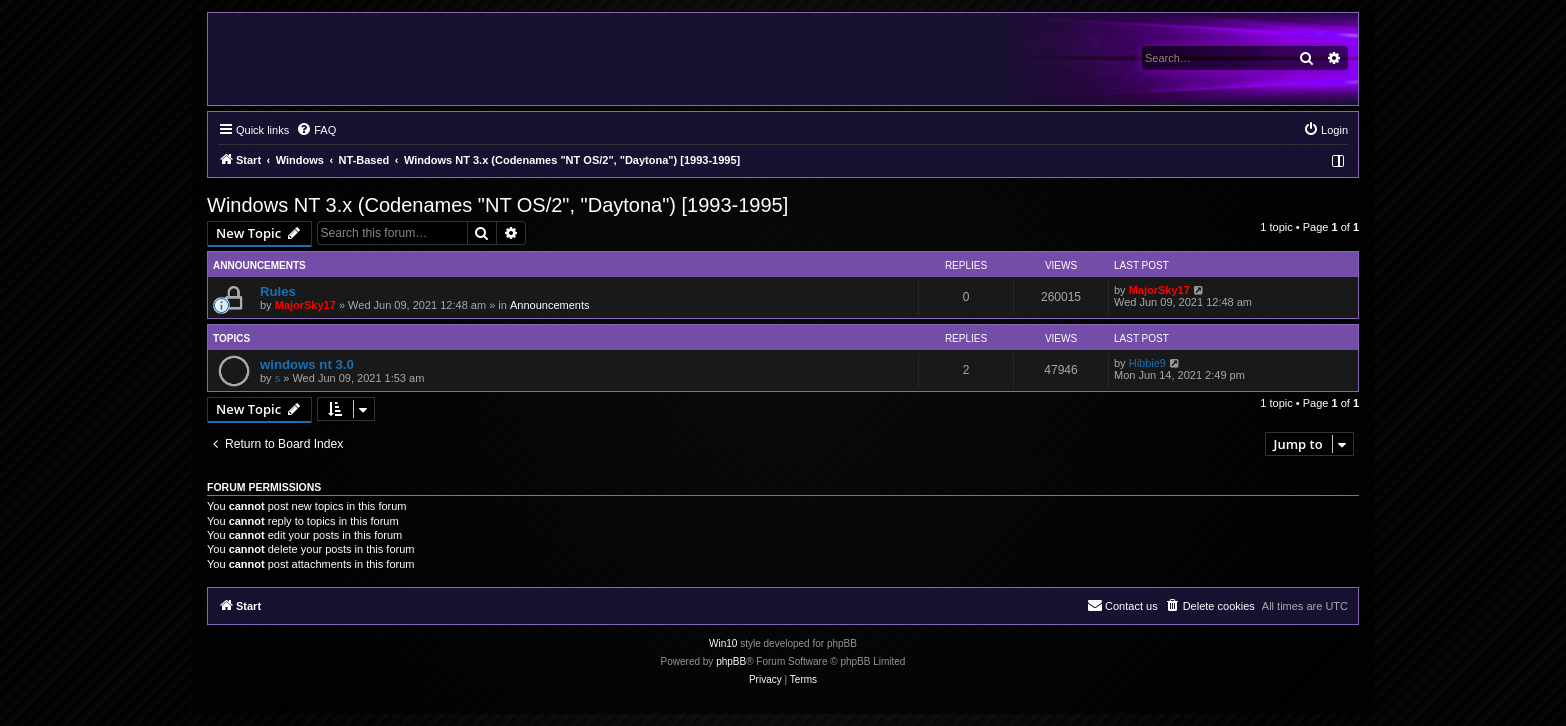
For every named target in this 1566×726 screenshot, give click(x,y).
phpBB (731, 661)
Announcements (550, 305)
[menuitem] (316, 130)
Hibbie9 (1147, 363)
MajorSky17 (305, 305)
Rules (278, 291)
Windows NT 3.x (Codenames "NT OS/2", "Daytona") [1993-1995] (497, 205)
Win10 (723, 643)
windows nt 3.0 (307, 364)
